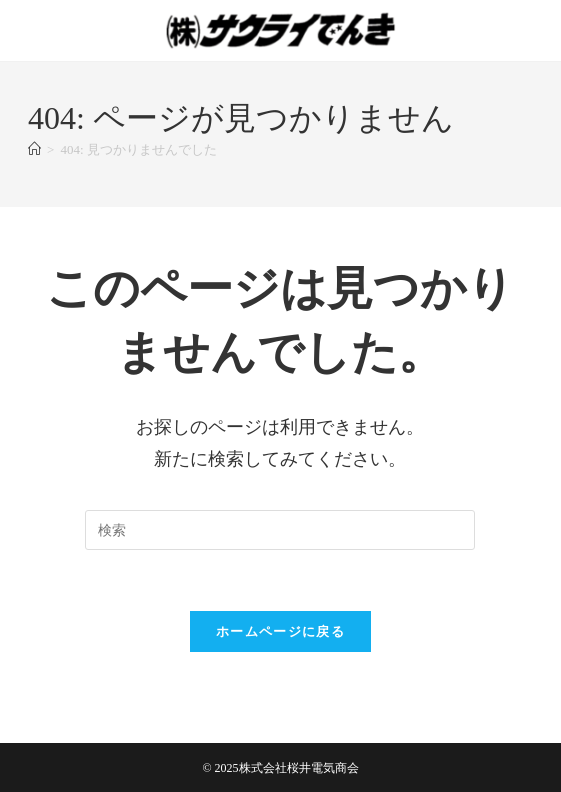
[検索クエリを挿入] (280, 530)
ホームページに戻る (280, 631)
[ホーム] (34, 149)
